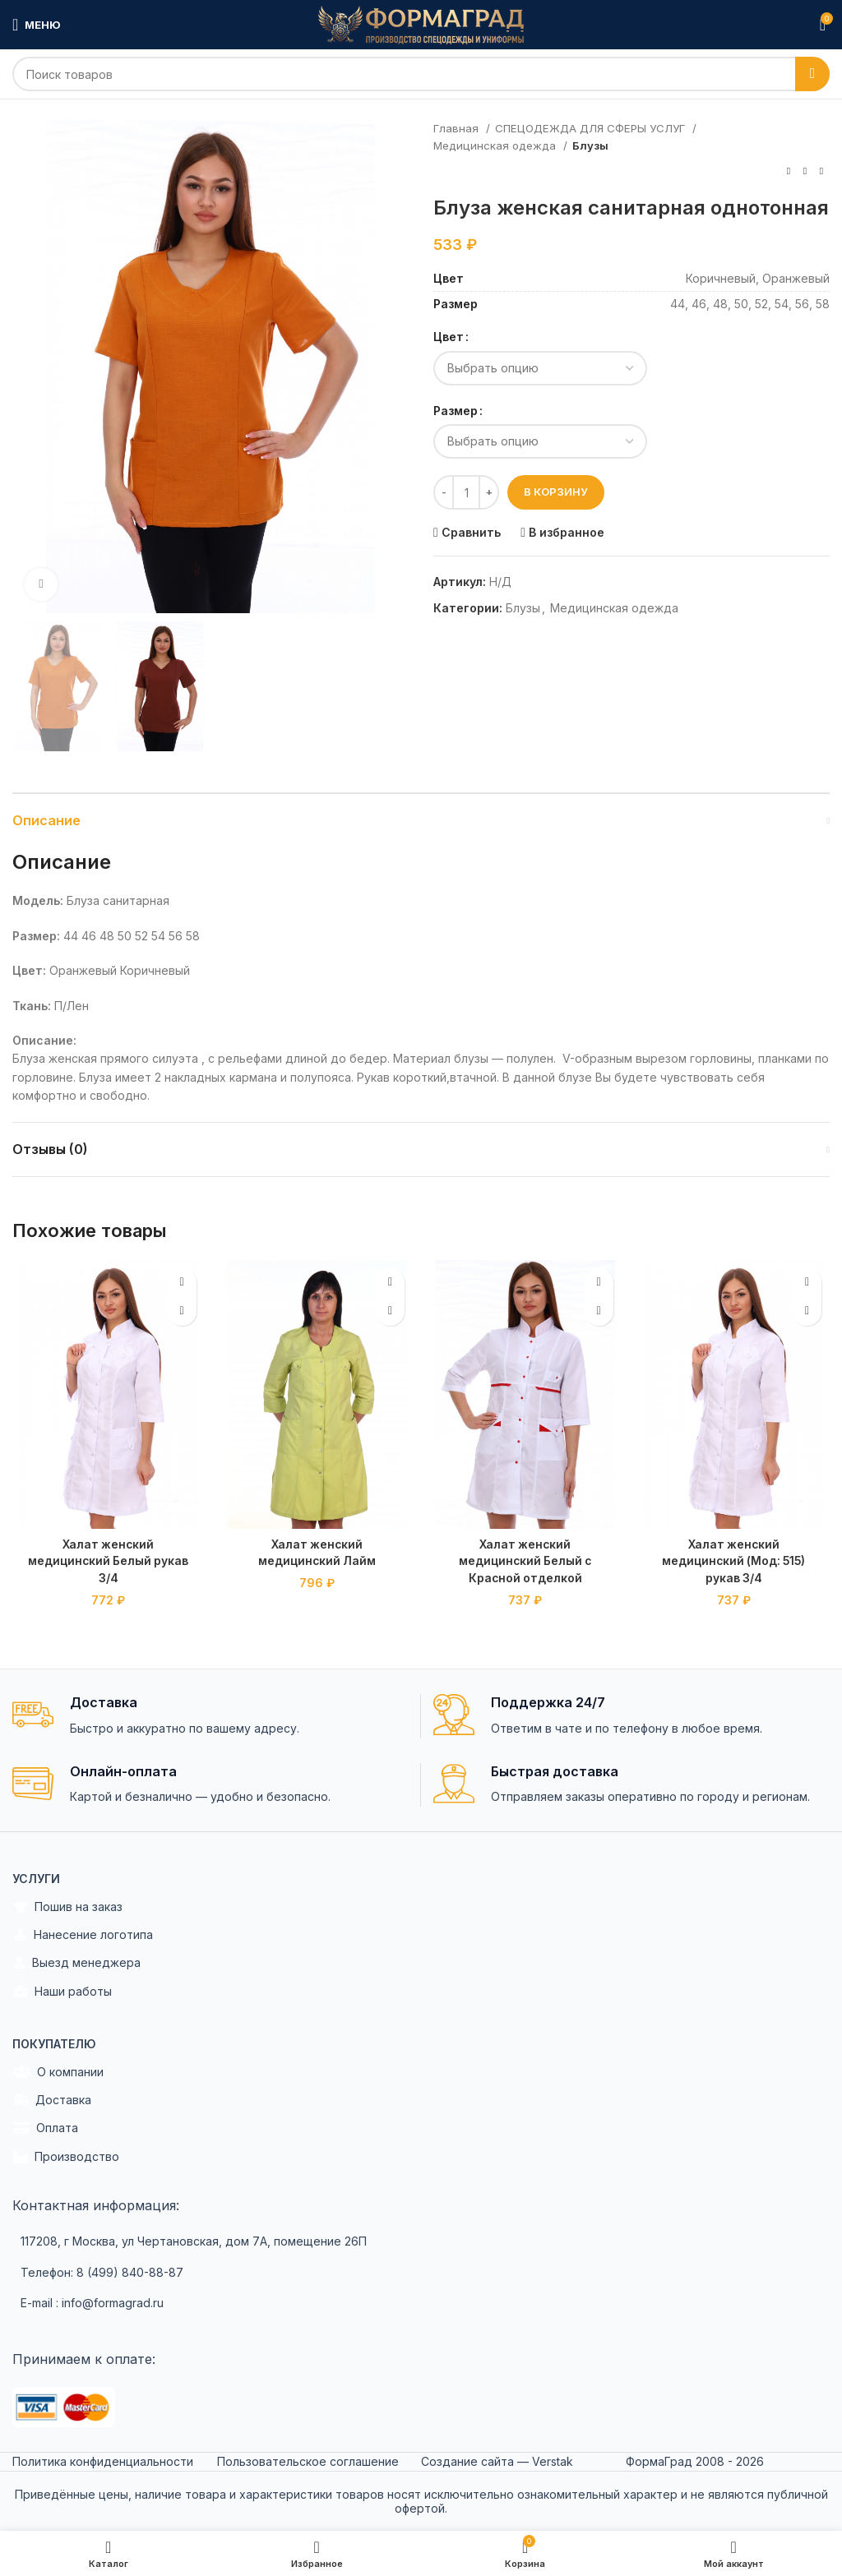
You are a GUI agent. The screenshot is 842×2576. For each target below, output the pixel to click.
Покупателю (54, 2041)
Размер (455, 411)
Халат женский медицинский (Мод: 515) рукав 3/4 (733, 1560)
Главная (457, 128)
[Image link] (63, 2404)
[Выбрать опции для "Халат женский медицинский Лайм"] (390, 1311)
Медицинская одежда (496, 145)
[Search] (421, 74)
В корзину (556, 491)
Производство (65, 2154)
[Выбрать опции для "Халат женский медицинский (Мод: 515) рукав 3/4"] (807, 1311)
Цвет (448, 337)
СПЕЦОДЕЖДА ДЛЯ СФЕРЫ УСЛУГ (591, 128)
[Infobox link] (210, 1714)
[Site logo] (421, 23)
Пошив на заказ (67, 1905)
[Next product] (821, 172)
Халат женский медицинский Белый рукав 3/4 (108, 1560)
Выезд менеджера (76, 1961)
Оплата (45, 2126)
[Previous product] (788, 172)
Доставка (51, 2098)
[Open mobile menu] (36, 24)
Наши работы (62, 1989)
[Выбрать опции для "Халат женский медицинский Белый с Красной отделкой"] (599, 1311)
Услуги (36, 1876)
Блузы (590, 145)
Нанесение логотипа (82, 1933)
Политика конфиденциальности (102, 2460)
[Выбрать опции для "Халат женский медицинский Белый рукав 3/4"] (182, 1311)
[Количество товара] (466, 492)
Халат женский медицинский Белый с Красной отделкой (525, 1560)
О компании (58, 2069)
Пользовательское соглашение (308, 2460)
